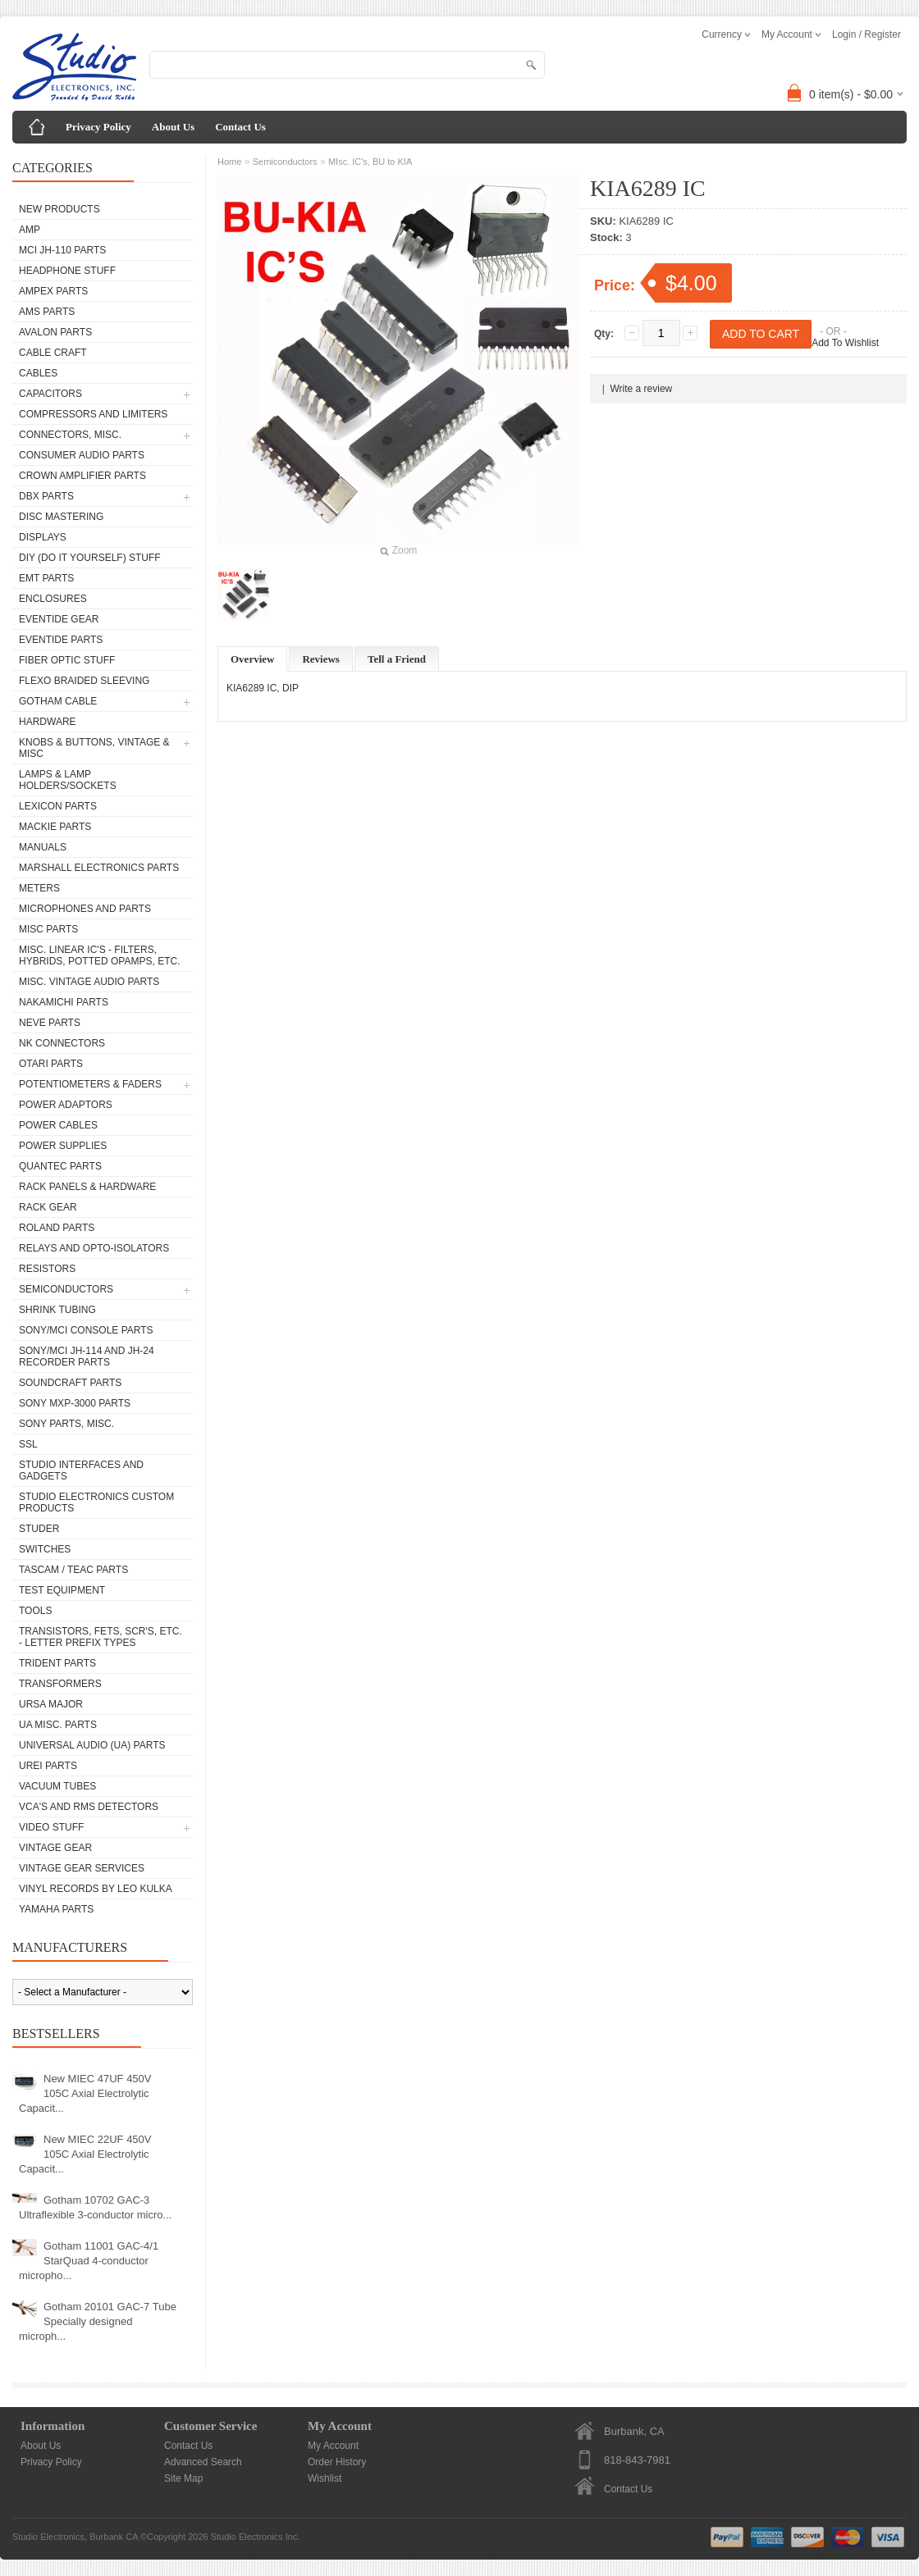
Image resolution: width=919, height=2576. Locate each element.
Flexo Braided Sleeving (84, 680)
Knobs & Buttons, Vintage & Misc (94, 747)
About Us (173, 127)
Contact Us (240, 127)
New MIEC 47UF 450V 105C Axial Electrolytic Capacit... (85, 2093)
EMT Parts (46, 578)
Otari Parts (51, 1063)
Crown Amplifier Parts (82, 475)
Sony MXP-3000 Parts (74, 1403)
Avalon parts (55, 332)
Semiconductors (66, 1289)
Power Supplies (63, 1145)
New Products (59, 209)
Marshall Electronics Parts (99, 867)
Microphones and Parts (85, 908)
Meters (39, 888)
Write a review (641, 388)
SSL (28, 1444)
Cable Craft (53, 352)
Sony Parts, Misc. (66, 1423)
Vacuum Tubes (57, 1786)
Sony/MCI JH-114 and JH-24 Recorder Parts (86, 1356)
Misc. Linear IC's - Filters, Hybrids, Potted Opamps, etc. (99, 955)
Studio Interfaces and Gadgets (81, 1470)
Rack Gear (48, 1207)
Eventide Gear (58, 619)
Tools (35, 1610)
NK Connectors (62, 1043)
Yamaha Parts (56, 1909)
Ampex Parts (53, 291)
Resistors (47, 1268)
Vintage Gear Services (81, 1868)
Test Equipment (62, 1590)
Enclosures (53, 598)
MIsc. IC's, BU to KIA (370, 161)
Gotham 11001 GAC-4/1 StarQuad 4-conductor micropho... (88, 2261)
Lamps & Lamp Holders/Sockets (68, 779)
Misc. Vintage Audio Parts (89, 981)
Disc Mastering (61, 516)
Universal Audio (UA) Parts (92, 1745)
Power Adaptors (65, 1104)
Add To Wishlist (845, 343)
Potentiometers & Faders (90, 1084)
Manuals (42, 847)
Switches (45, 1549)
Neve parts (49, 1022)
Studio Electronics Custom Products (96, 1502)
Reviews (321, 659)
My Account (333, 2445)
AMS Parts (47, 311)
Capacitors (50, 393)
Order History (337, 2462)
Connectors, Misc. (70, 434)
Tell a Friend (397, 659)
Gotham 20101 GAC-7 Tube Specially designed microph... (97, 2321)
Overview (252, 659)
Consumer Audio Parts (81, 455)
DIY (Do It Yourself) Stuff (90, 557)
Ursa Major (51, 1704)
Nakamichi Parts (63, 1002)
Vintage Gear (55, 1847)
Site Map (183, 2478)
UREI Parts (48, 1765)
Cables (38, 373)
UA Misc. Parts (58, 1724)
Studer (39, 1528)
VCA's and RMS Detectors (88, 1806)
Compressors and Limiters (93, 414)
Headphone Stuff (67, 270)
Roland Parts (56, 1227)
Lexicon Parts (58, 806)
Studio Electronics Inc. (255, 2537)
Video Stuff (51, 1827)
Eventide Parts (61, 639)
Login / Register (866, 34)
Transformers (60, 1683)
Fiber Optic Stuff (67, 660)
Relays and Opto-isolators (94, 1248)
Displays (42, 537)
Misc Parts (48, 929)
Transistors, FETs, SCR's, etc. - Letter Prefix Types (100, 1636)
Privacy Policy (98, 127)
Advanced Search (203, 2462)
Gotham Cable (58, 701)
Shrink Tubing (57, 1309)
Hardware (47, 721)
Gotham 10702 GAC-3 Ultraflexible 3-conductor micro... (95, 2207)
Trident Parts (57, 1663)
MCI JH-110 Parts (62, 250)
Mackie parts (55, 826)
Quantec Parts (60, 1166)
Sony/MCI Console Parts (86, 1330)
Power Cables (58, 1125)
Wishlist (324, 2478)
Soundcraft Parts (70, 1382)
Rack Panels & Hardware (87, 1186)
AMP (29, 229)
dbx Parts (46, 496)
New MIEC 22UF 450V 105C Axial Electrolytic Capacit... (85, 2154)
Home (229, 161)
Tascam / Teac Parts (73, 1569)
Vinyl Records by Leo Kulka (95, 1888)
